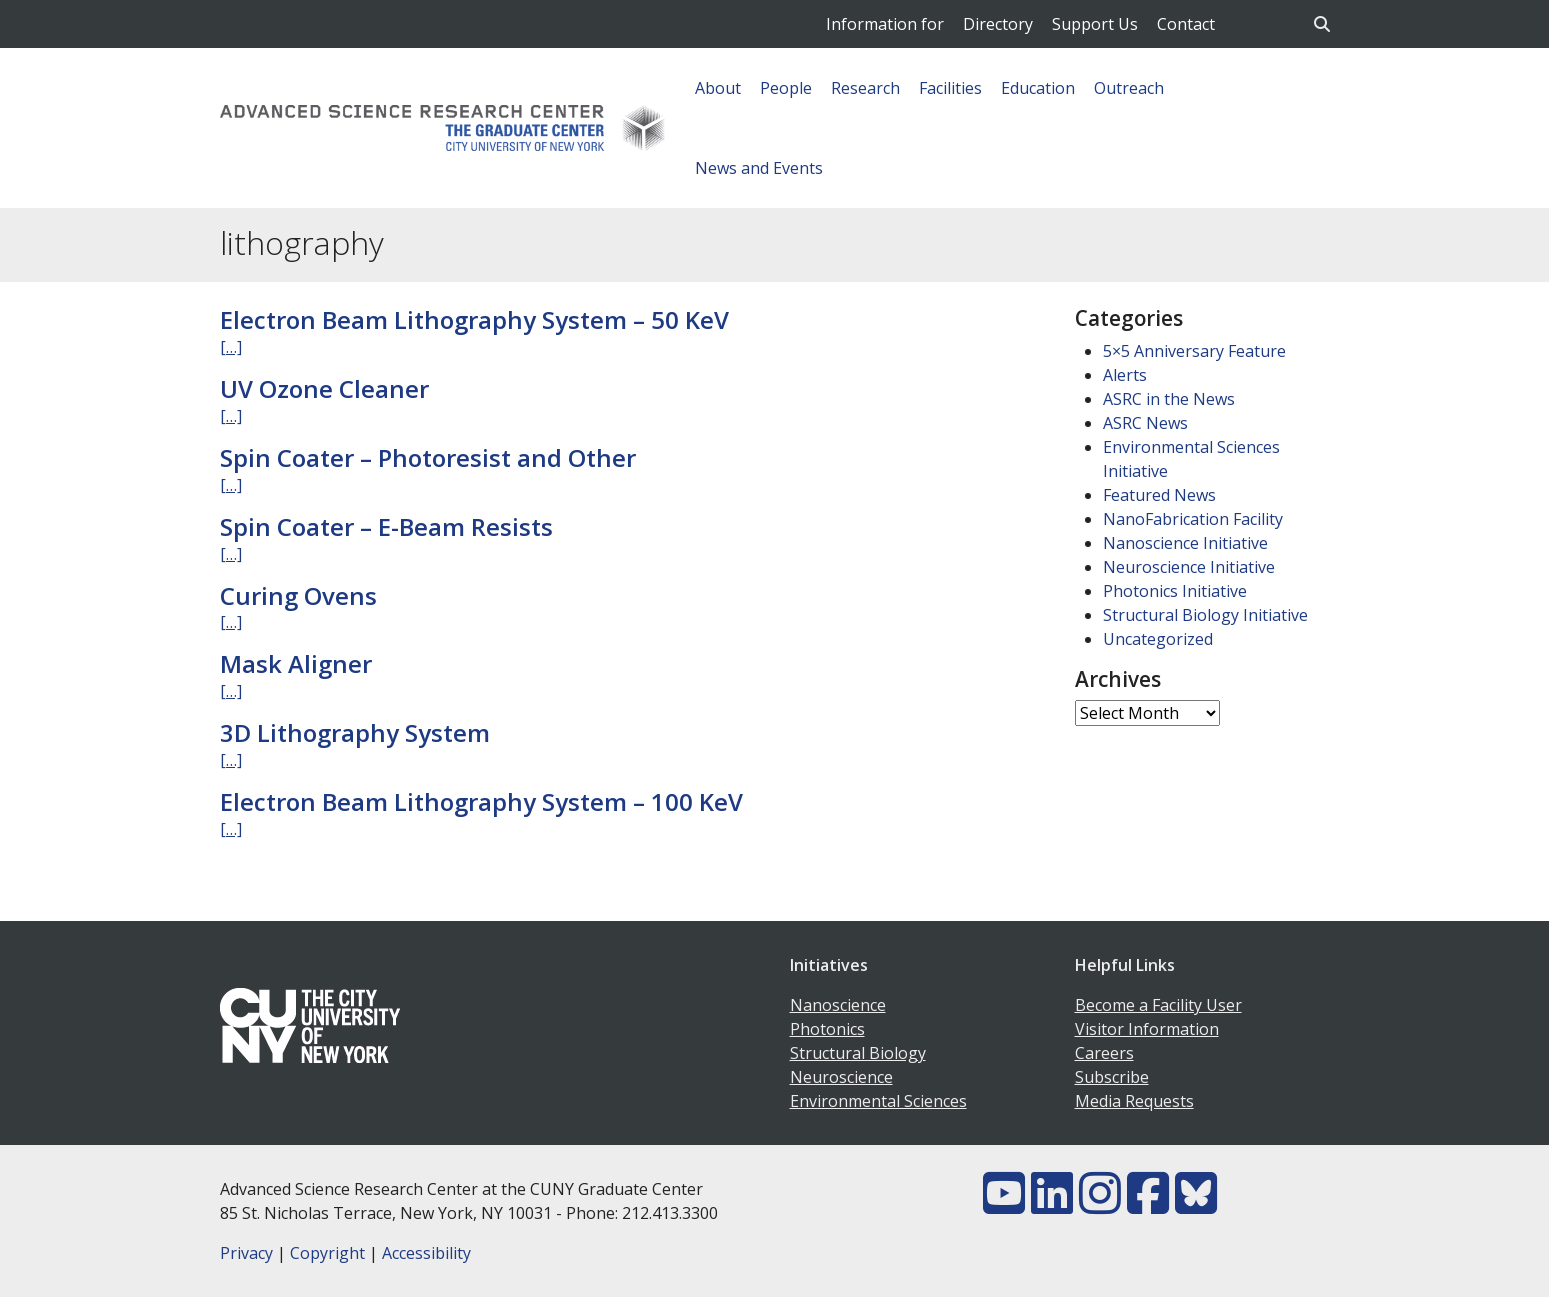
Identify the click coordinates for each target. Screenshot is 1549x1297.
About (718, 88)
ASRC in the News (1169, 399)
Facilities (950, 88)
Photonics (827, 1029)
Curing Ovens (298, 595)
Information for (885, 24)
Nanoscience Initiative (1185, 543)
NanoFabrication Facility (1193, 519)
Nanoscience (838, 1005)
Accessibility (426, 1253)
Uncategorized (1158, 639)
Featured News (1159, 495)
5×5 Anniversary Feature (1194, 351)
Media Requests (1134, 1101)
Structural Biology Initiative (1205, 615)
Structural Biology (858, 1053)
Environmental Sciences (878, 1101)
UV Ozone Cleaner (324, 388)
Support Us (1095, 24)
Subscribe (1112, 1077)
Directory (998, 24)
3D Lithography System (355, 732)
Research (865, 88)
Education (1038, 88)
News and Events (759, 168)
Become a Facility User (1158, 1005)
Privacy (246, 1253)
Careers (1104, 1053)
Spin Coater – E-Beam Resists (386, 526)
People (786, 88)
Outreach (1129, 88)
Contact (1186, 24)
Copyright (327, 1253)
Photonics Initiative (1175, 591)
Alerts (1125, 375)
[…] (231, 347)
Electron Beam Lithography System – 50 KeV (474, 319)
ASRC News (1145, 423)
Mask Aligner (296, 663)
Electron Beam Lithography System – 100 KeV (481, 801)
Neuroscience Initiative (1189, 567)
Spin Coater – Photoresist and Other (428, 457)
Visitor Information (1147, 1029)
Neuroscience (841, 1077)
